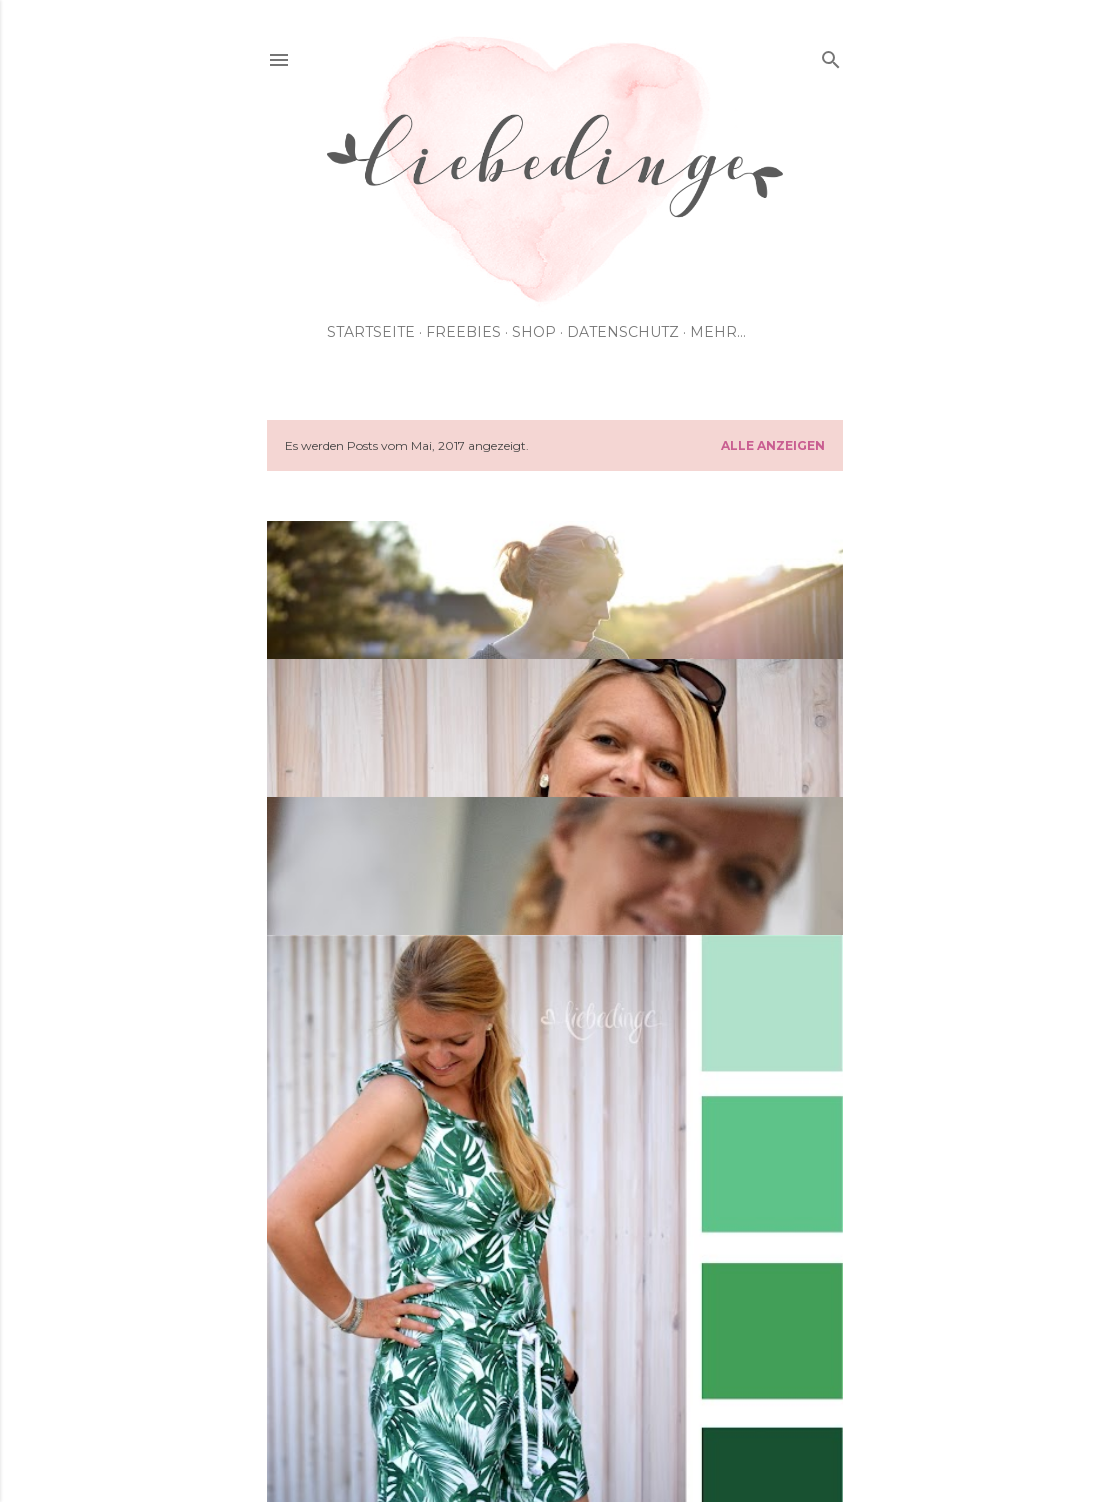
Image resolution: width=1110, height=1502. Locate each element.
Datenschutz (623, 332)
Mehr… (718, 332)
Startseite (371, 332)
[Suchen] (831, 55)
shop (534, 332)
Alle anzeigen (773, 445)
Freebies (463, 332)
